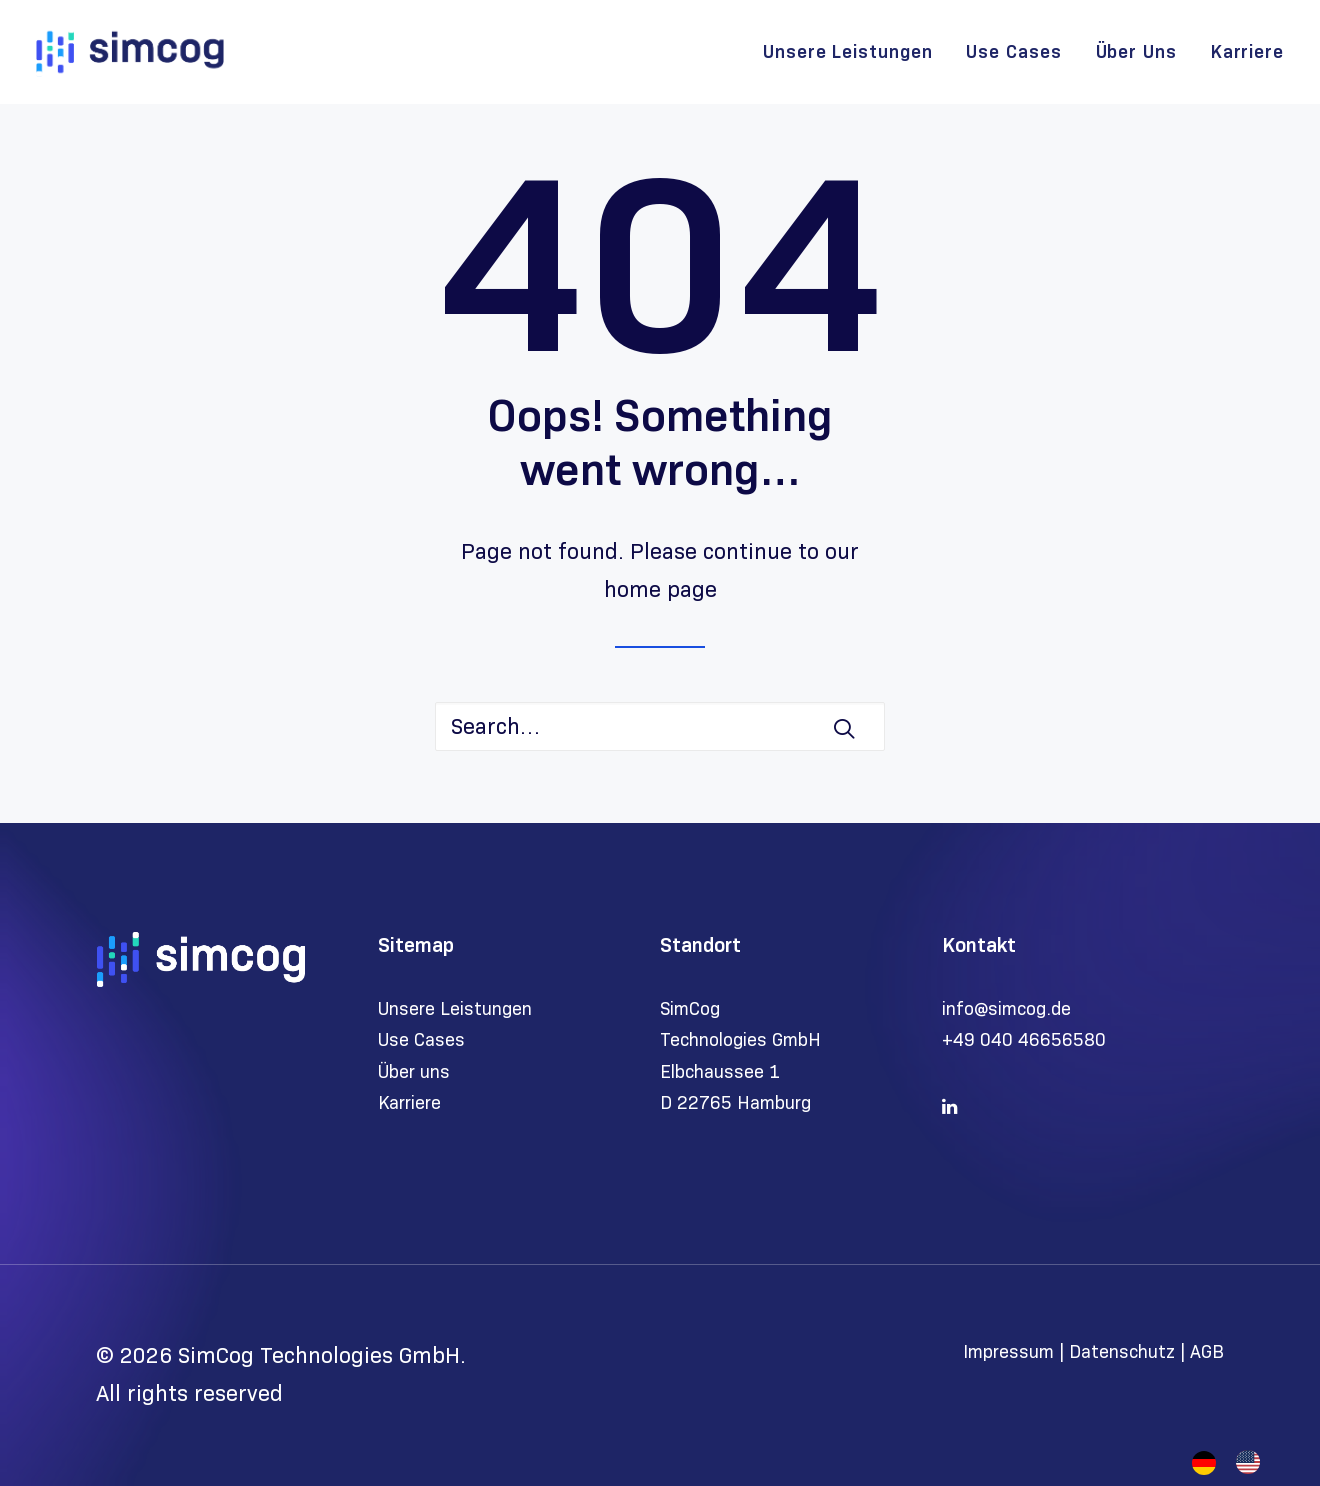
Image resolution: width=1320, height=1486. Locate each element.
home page (660, 589)
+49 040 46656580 (1024, 1040)
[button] (844, 728)
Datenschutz (1122, 1352)
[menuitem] (854, 52)
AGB (1207, 1352)
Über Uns (1136, 52)
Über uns (414, 1072)
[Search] (660, 726)
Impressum (1011, 1352)
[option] (1253, 1462)
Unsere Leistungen (847, 52)
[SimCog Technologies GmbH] (130, 52)
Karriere (1247, 52)
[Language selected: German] (1236, 1462)
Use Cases (1013, 52)
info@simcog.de (1006, 1009)
